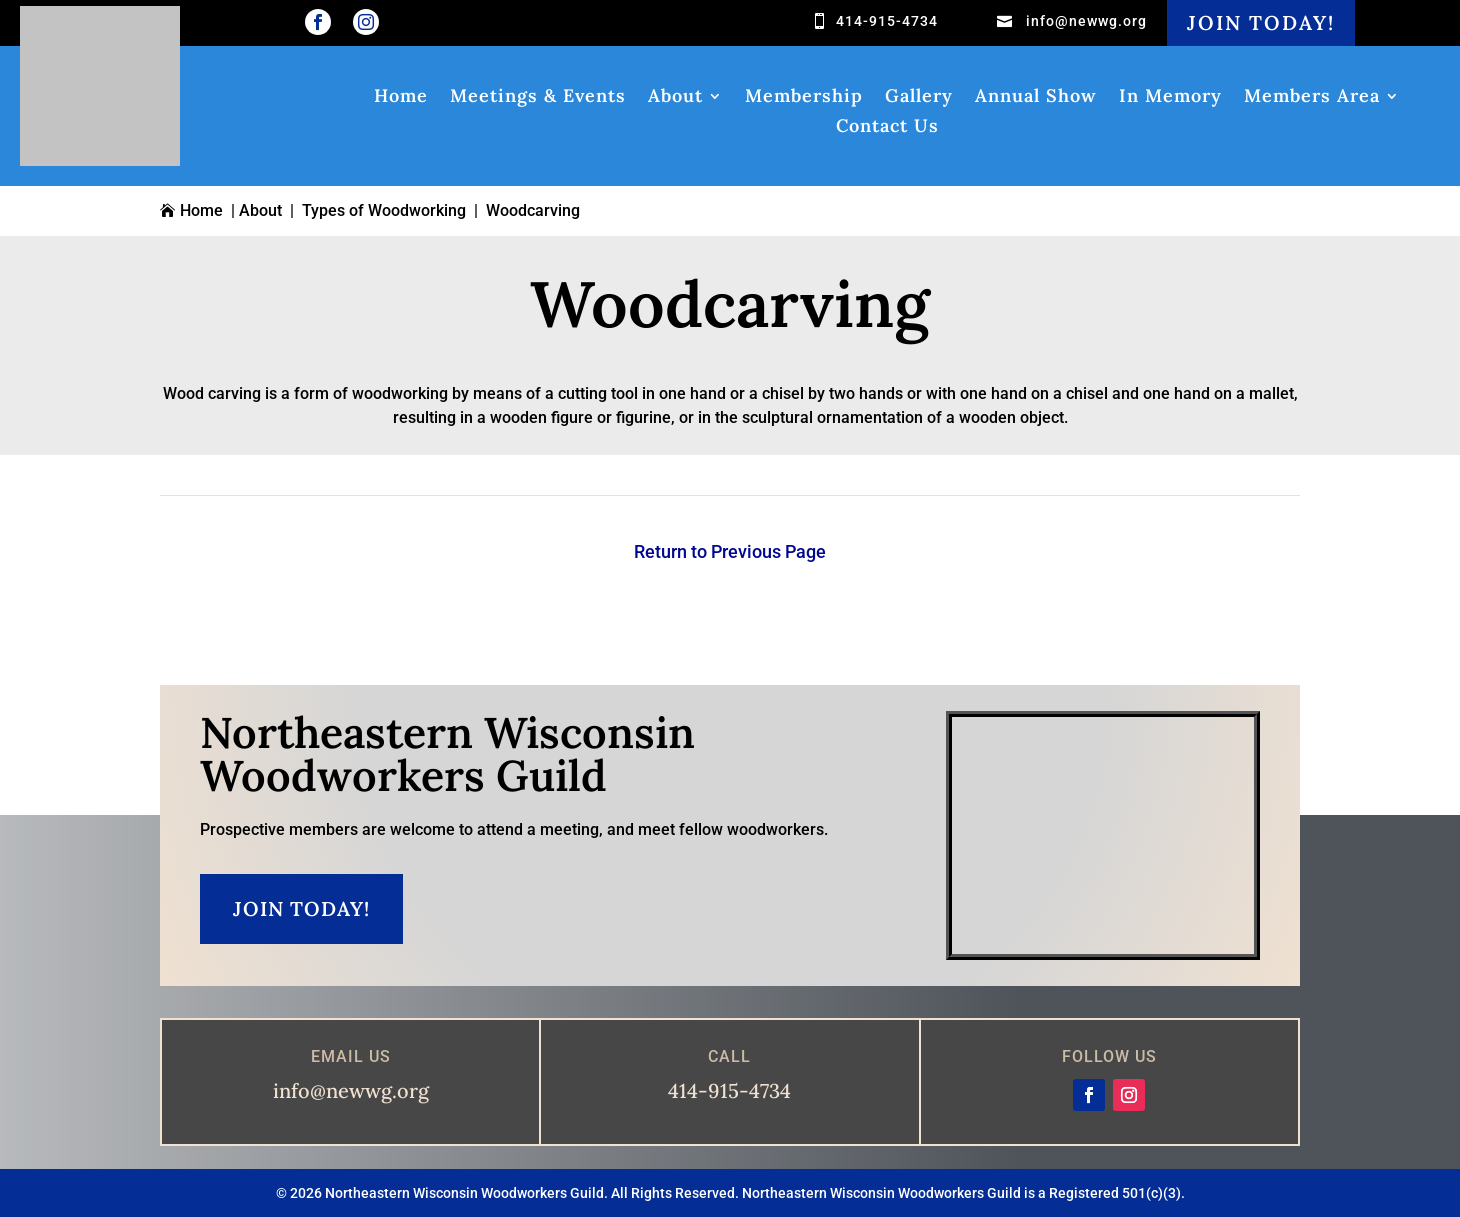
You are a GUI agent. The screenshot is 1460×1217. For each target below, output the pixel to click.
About (675, 98)
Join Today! (1261, 22)
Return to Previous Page (730, 551)
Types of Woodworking (384, 210)
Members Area (1312, 98)
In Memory (1170, 98)
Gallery (919, 98)
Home (401, 98)
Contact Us (887, 128)
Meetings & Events (538, 98)
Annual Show (1036, 98)
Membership (804, 98)
